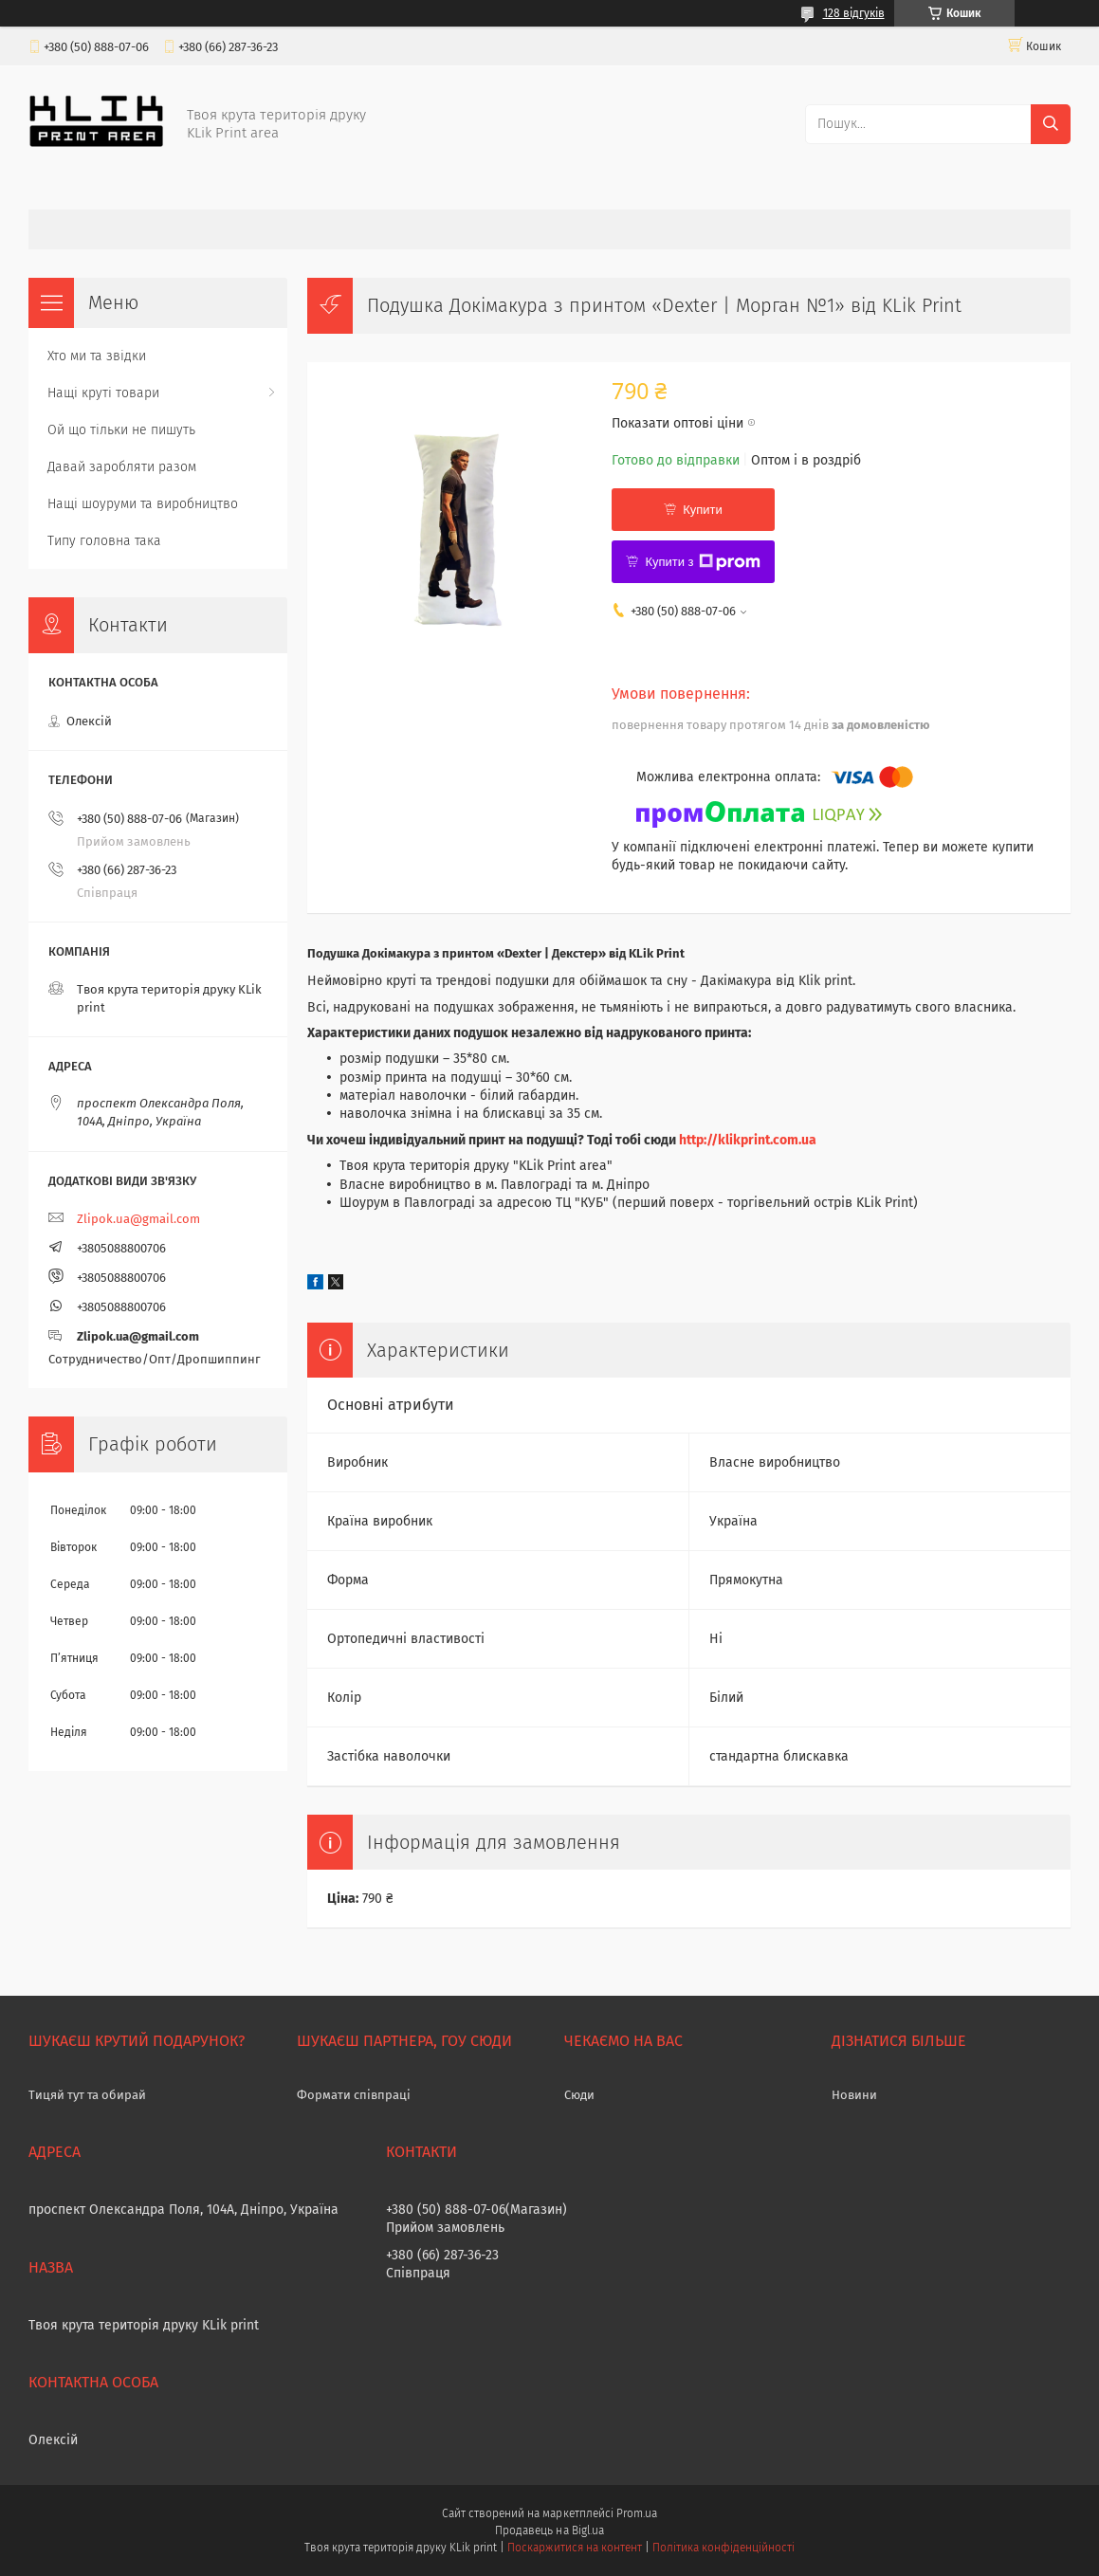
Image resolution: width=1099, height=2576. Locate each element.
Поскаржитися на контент (574, 2547)
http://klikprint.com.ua (747, 1140)
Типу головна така (104, 541)
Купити (703, 509)
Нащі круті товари (103, 393)
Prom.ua (636, 2513)
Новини (854, 2095)
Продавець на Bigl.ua (549, 2530)
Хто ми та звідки (96, 356)
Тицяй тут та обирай (87, 2095)
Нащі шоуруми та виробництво (142, 504)
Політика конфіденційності (723, 2547)
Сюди (579, 2095)
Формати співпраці (354, 2095)
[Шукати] (1051, 124)
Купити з (702, 562)
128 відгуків (854, 13)
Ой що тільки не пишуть (121, 430)
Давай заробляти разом (121, 467)
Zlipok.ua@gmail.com (138, 1219)
